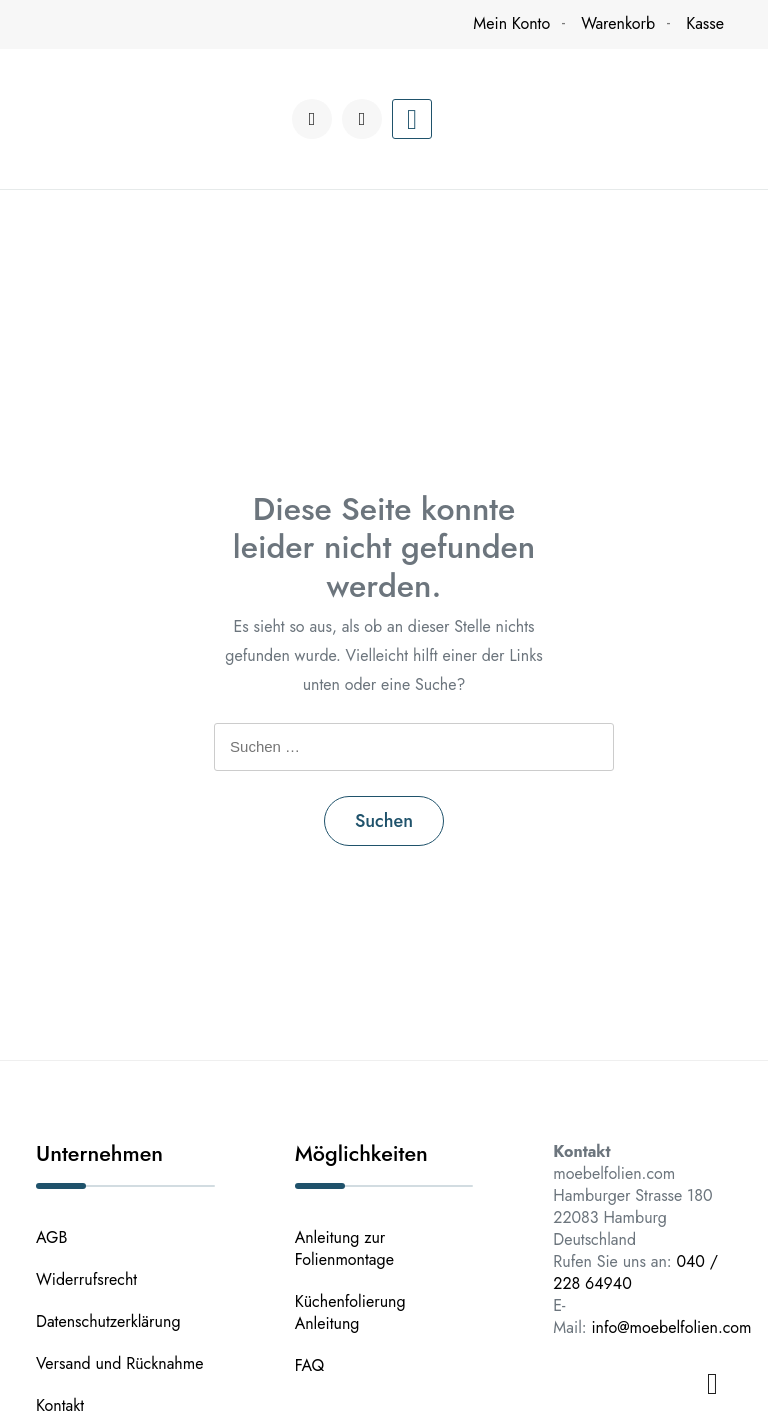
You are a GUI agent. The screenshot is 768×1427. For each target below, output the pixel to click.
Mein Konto (511, 23)
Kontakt (60, 1405)
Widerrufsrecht (86, 1279)
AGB (51, 1237)
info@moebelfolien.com (671, 1327)
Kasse (705, 23)
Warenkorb (618, 23)
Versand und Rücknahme (119, 1363)
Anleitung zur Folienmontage (344, 1248)
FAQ (310, 1365)
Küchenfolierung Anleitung (350, 1312)
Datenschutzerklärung (108, 1321)
